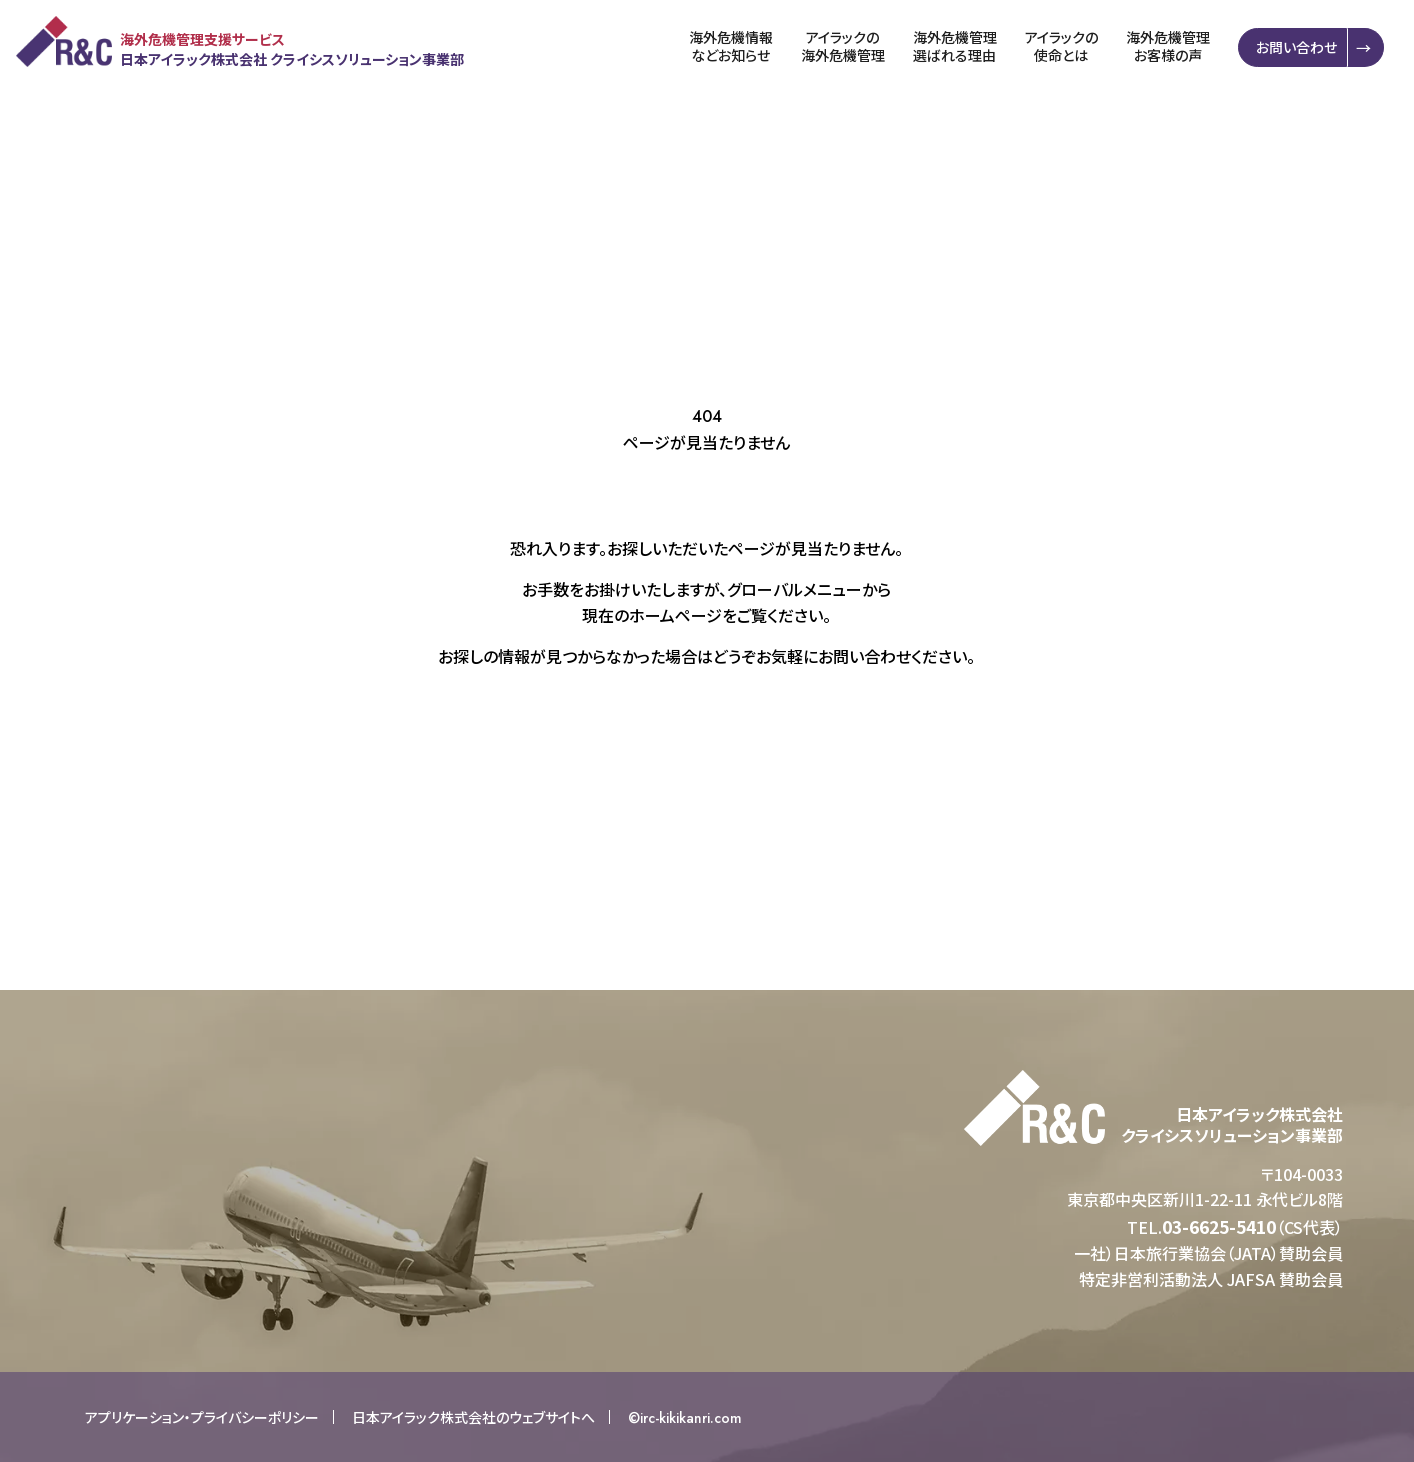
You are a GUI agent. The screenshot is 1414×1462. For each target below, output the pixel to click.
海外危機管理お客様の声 (1170, 46)
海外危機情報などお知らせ (733, 46)
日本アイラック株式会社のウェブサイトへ (473, 1417)
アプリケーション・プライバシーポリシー (202, 1417)
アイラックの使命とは (1063, 46)
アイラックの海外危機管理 (845, 46)
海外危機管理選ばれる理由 (957, 46)
